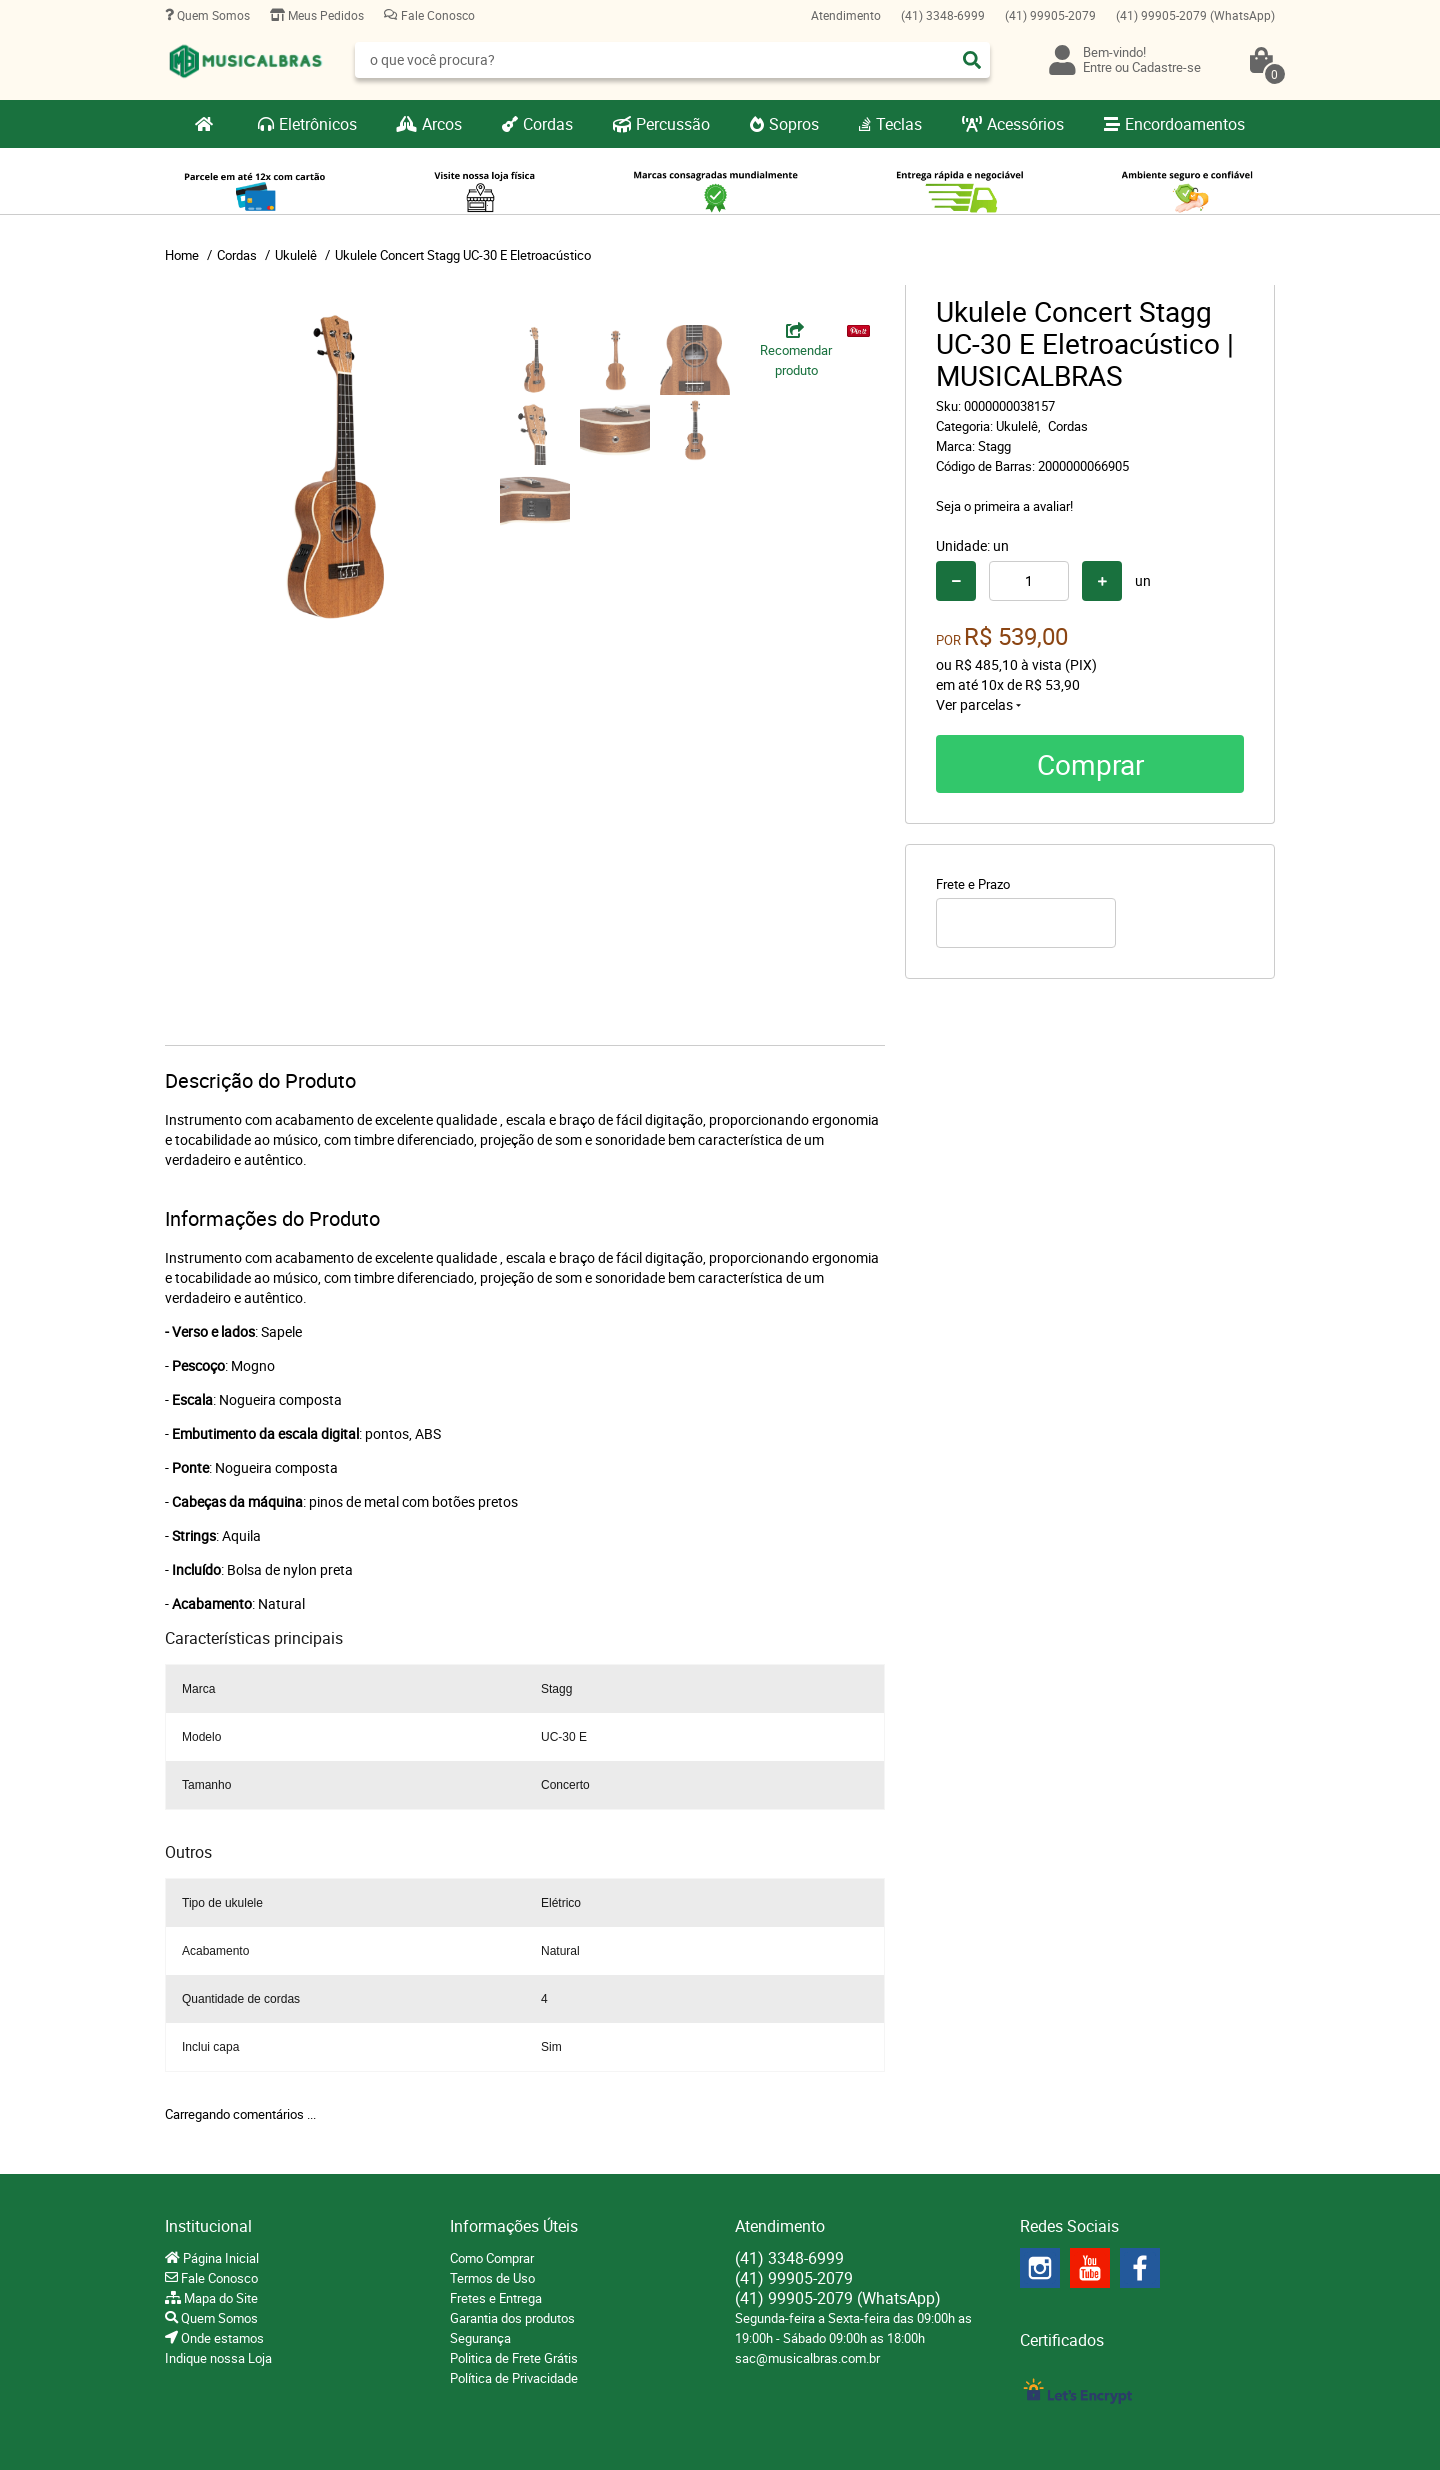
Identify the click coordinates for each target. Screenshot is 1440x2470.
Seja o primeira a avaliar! (1004, 506)
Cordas (548, 124)
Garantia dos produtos (512, 2318)
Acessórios (1025, 124)
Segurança (480, 2338)
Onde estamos (221, 2338)
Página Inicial (219, 2258)
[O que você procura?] (972, 60)
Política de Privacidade (514, 2378)
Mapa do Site (219, 2298)
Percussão (673, 124)
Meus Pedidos (324, 15)
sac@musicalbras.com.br (807, 2358)
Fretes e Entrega (496, 2298)
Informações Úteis (514, 2226)
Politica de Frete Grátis (514, 2358)
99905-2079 (1050, 15)
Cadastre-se (1166, 67)
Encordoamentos (1185, 124)
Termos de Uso (492, 2278)
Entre (1097, 67)
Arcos (442, 124)
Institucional (208, 2226)
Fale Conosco (436, 15)
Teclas (899, 124)
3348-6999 (943, 15)
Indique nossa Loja (218, 2358)
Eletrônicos (318, 124)
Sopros (794, 124)
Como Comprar (492, 2258)
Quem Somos (212, 15)
